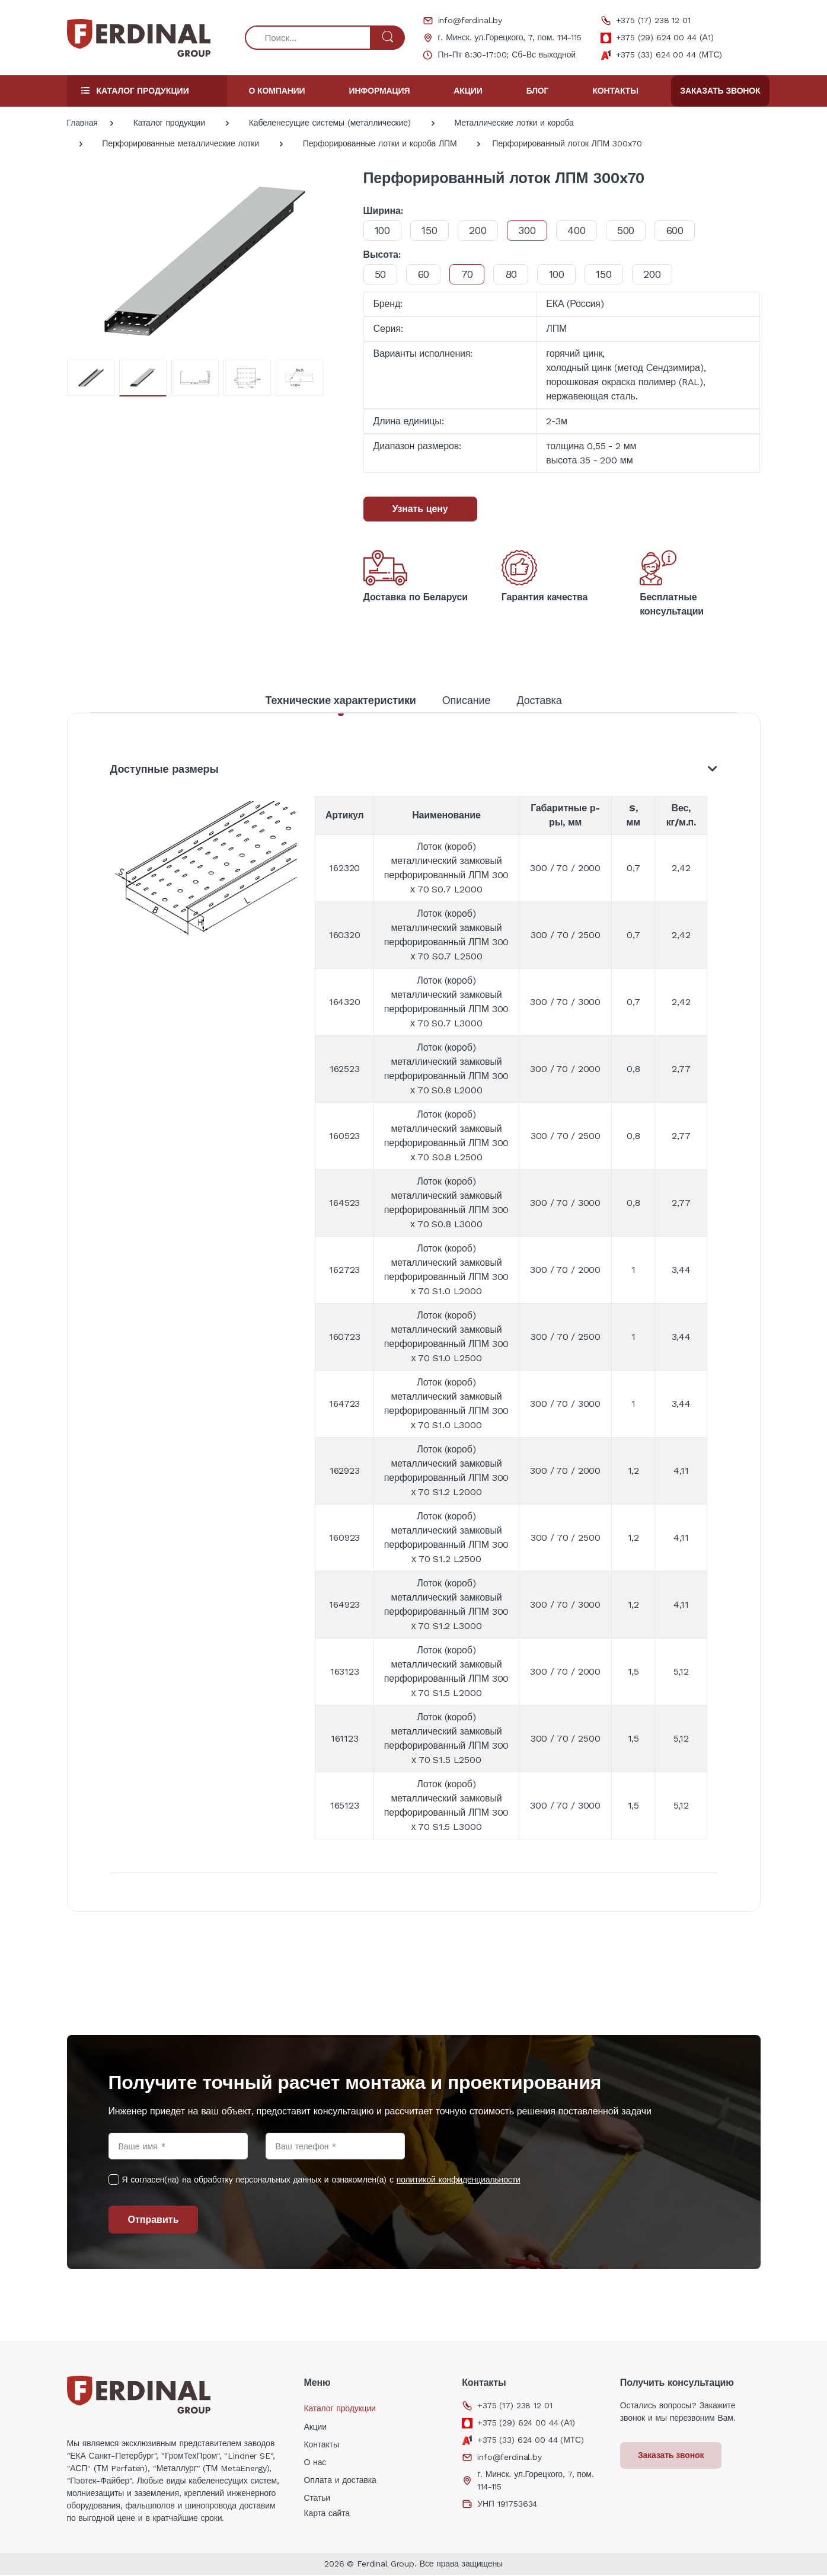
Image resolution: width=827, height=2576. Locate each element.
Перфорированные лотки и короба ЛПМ (380, 143)
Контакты (615, 90)
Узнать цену (420, 508)
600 (689, 230)
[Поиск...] (308, 37)
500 (638, 230)
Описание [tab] (466, 700)
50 (382, 274)
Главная (82, 122)
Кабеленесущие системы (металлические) (330, 122)
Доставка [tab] (538, 700)
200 (484, 230)
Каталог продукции (169, 122)
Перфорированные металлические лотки (180, 143)
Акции (468, 90)
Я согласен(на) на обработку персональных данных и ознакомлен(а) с (321, 2180)
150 (433, 230)
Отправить (153, 2220)
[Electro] (138, 38)
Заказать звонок (720, 90)
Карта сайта (327, 2514)
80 (519, 274)
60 (427, 274)
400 (586, 230)
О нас (315, 2463)
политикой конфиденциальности (459, 2180)
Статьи (317, 2499)
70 (473, 274)
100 (384, 230)
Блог (537, 90)
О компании (277, 90)
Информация (379, 90)
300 (535, 230)
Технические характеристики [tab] (340, 700)
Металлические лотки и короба (514, 122)
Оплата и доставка (340, 2481)
